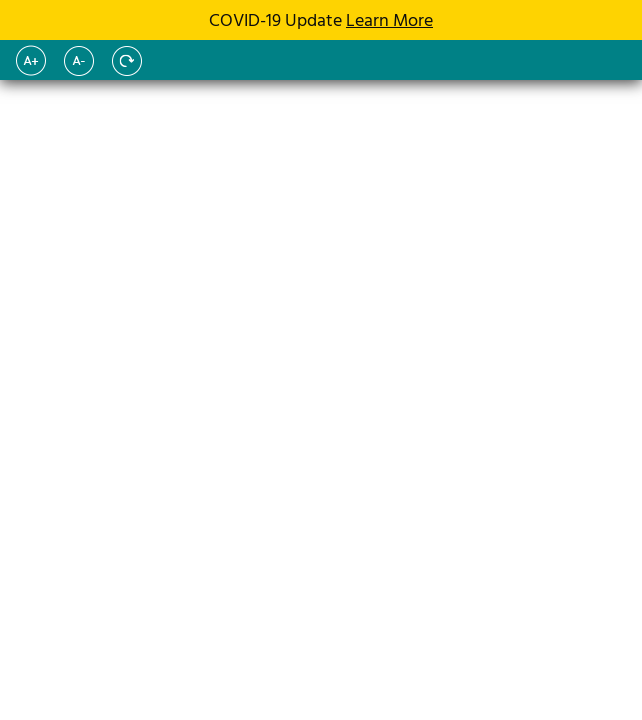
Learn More (389, 21)
